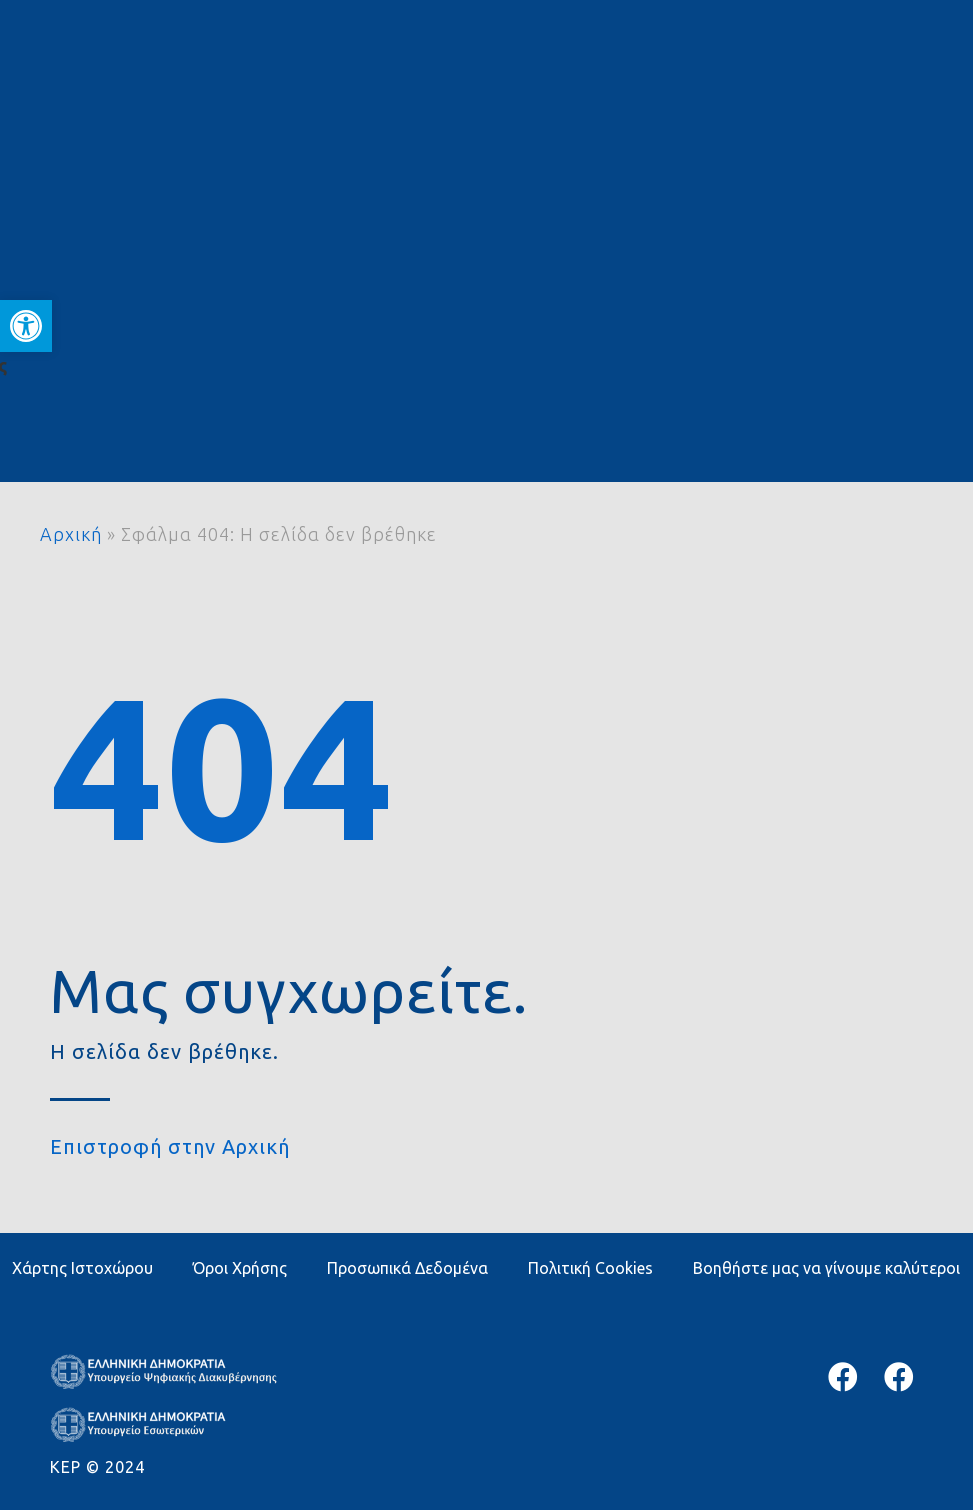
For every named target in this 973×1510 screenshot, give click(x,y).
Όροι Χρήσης (240, 1268)
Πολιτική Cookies (590, 1268)
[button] (26, 326)
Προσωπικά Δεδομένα (407, 1268)
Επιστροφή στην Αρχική (170, 1146)
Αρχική (71, 534)
